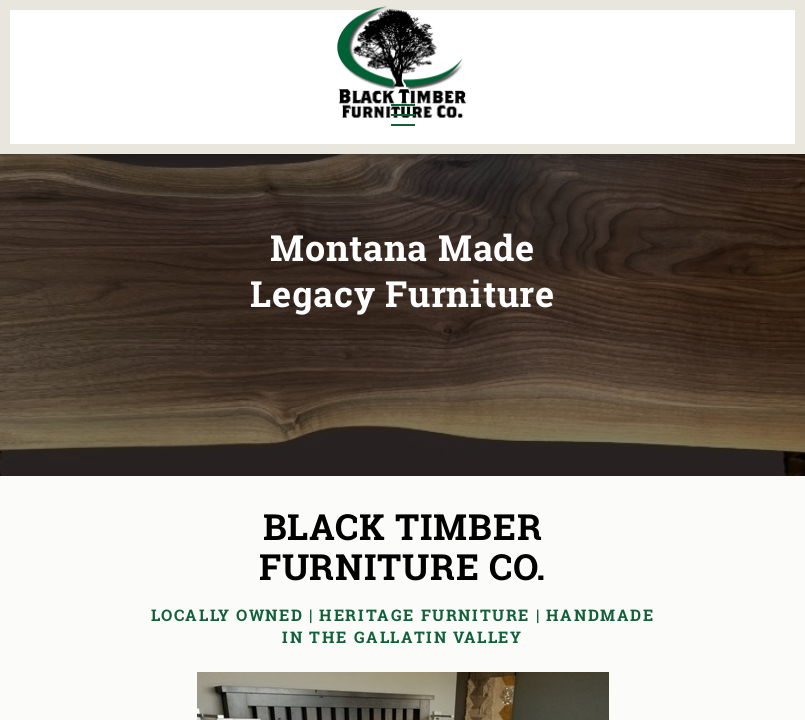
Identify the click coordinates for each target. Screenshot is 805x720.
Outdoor (249, 87)
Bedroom (154, 53)
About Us (723, 53)
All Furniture (594, 53)
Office (143, 87)
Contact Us (716, 87)
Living (69, 87)
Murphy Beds (267, 53)
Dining (70, 53)
